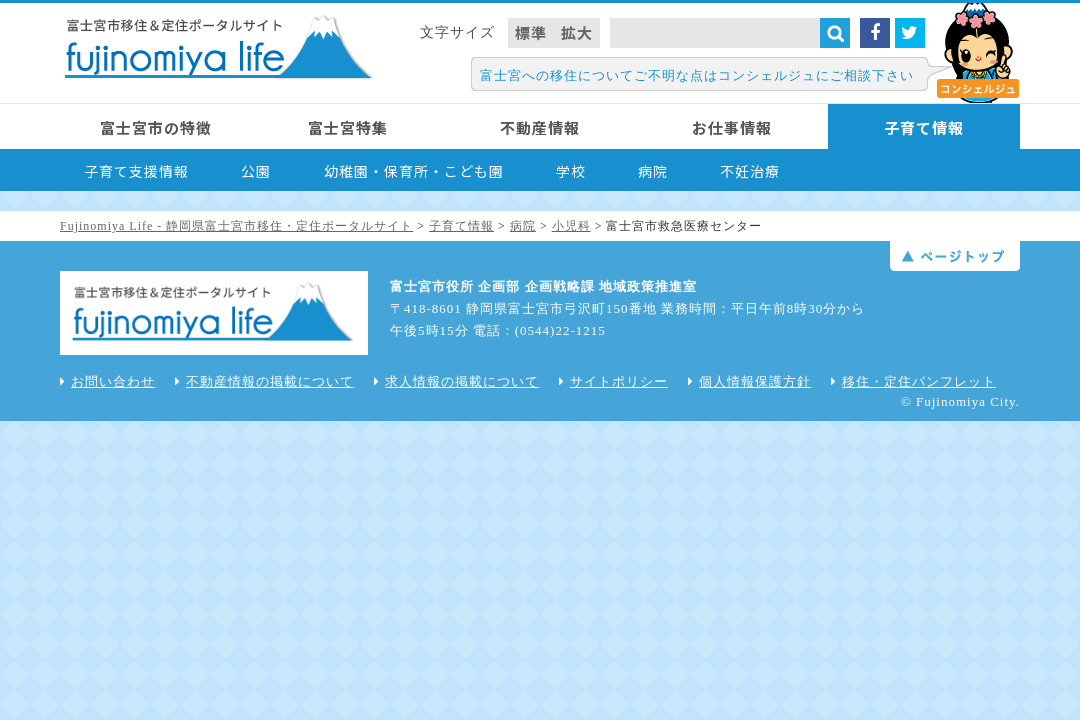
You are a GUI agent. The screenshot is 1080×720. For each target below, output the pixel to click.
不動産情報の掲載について (264, 381)
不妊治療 (750, 171)
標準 (531, 32)
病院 (653, 171)
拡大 (577, 32)
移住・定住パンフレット (913, 381)
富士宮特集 (348, 127)
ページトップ (955, 256)
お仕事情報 (732, 127)
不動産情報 (540, 127)
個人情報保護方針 (749, 381)
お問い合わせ (107, 381)
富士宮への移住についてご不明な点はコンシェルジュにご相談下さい (697, 75)
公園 (256, 171)
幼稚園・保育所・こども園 (414, 171)
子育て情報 (924, 127)
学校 (571, 171)
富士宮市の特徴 (156, 127)
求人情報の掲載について (456, 381)
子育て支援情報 (136, 171)
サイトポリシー (613, 381)
